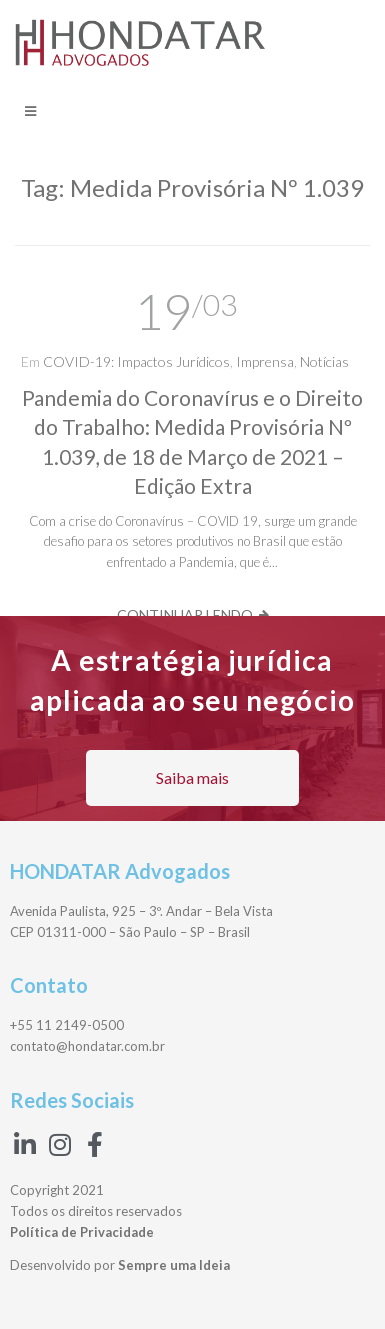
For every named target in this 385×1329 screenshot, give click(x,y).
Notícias (324, 361)
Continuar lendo (185, 614)
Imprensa (265, 361)
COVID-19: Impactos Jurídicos (136, 361)
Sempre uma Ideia (174, 1265)
